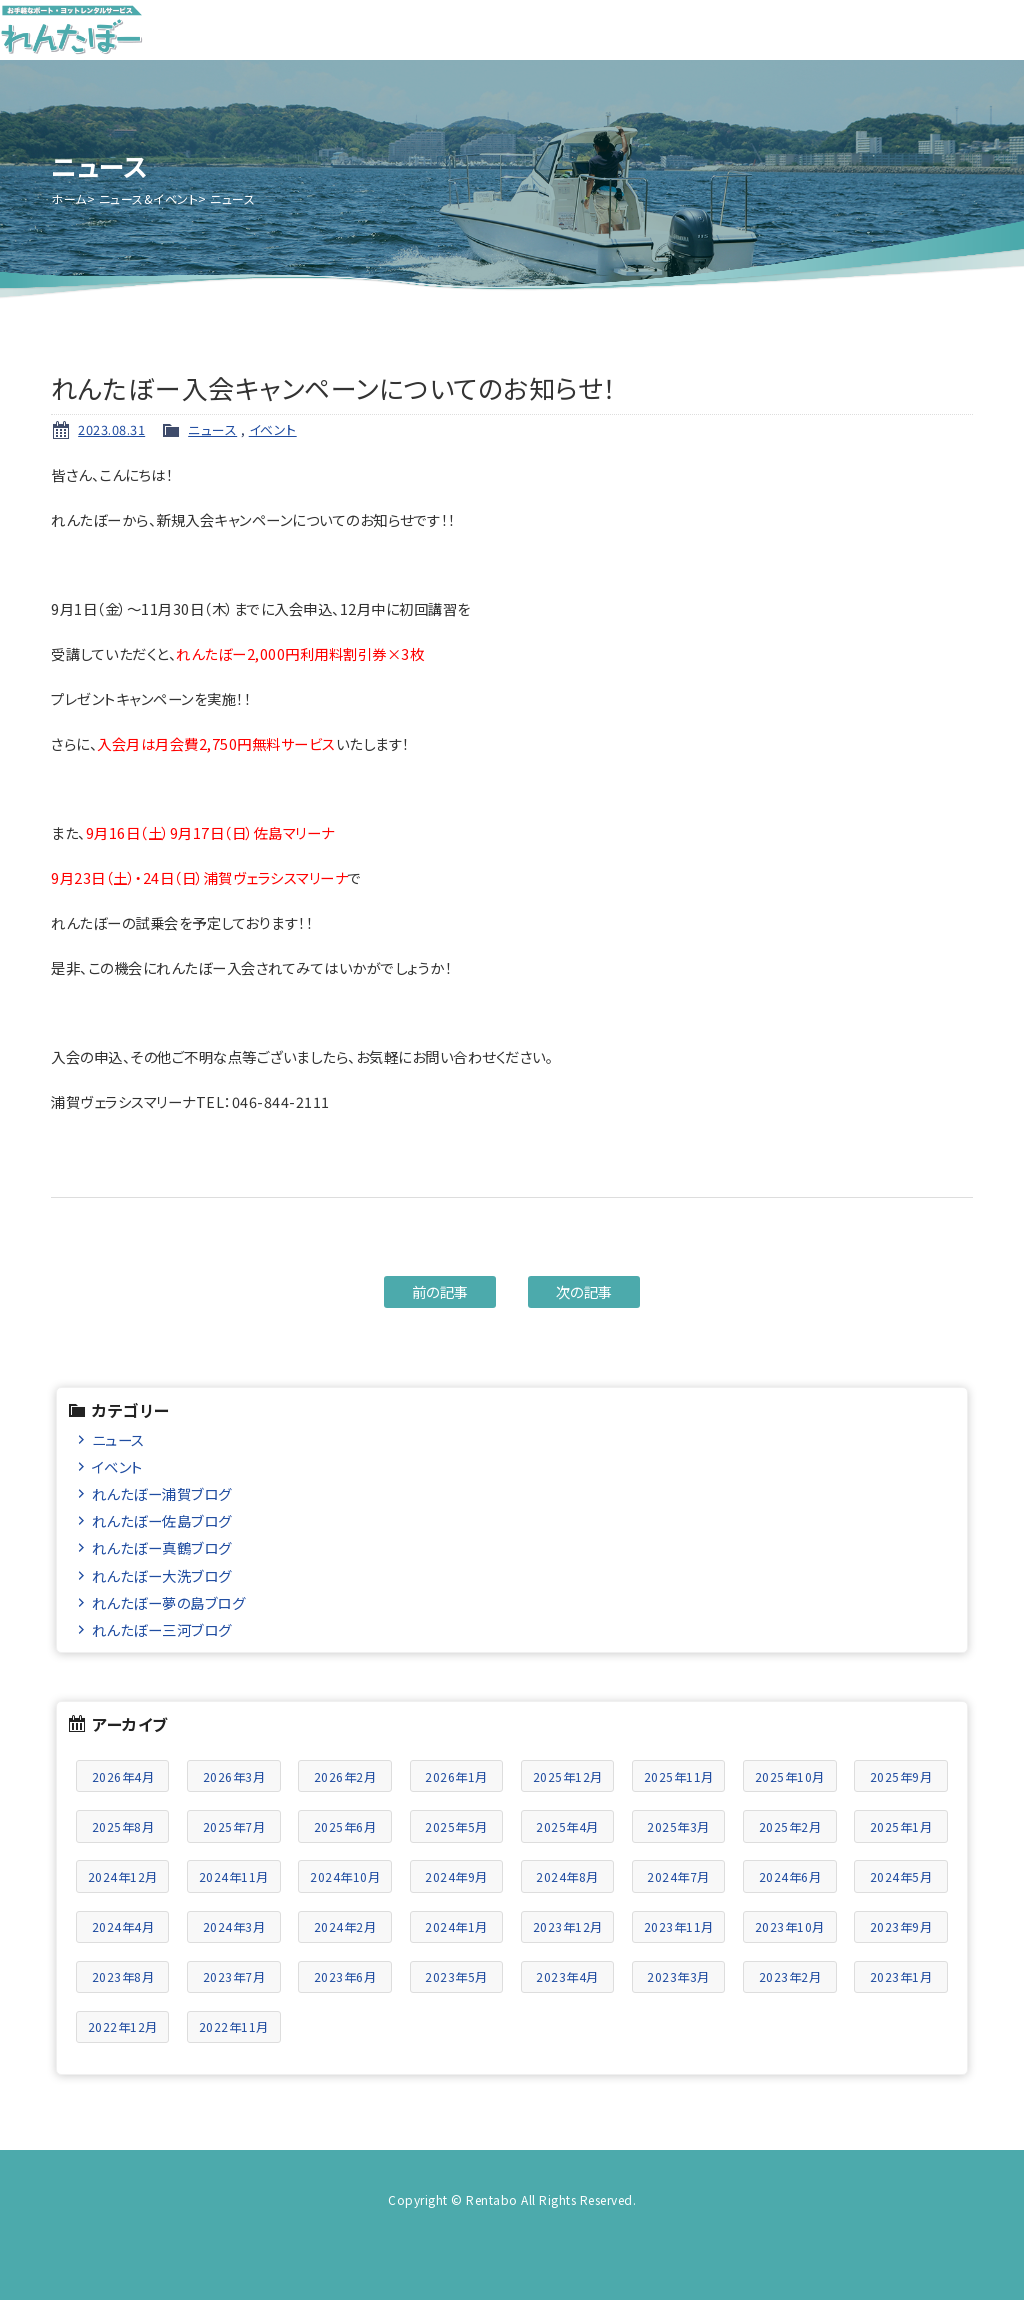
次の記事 (584, 1291)
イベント (273, 429)
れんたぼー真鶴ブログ (162, 1547)
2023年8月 (123, 1976)
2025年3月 (678, 1826)
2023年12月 (568, 1926)
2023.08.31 (111, 429)
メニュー (994, 30)
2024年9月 (456, 1876)
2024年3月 (234, 1926)
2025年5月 (456, 1826)
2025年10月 (790, 1776)
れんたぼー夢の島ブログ (169, 1602)
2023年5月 (456, 1976)
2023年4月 (567, 1976)
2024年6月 (790, 1876)
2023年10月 (790, 1926)
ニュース (212, 429)
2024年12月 (123, 1876)
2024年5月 (901, 1876)
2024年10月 (345, 1876)
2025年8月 (123, 1826)
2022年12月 (123, 2026)
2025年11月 (679, 1776)
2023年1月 (901, 1976)
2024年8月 (567, 1876)
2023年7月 (234, 1976)
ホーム (69, 198)
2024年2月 (345, 1926)
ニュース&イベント (149, 198)
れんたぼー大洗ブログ (162, 1575)
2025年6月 (345, 1826)
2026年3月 (234, 1776)
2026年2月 (345, 1776)
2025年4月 (567, 1826)
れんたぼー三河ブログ (162, 1629)
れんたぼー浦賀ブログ (162, 1493)
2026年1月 (456, 1776)
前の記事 (440, 1291)
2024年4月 (123, 1926)
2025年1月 (901, 1826)
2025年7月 (234, 1826)
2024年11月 (234, 1876)
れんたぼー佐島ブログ (162, 1520)
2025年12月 (568, 1776)
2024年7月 (678, 1876)
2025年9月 (901, 1776)
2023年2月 (790, 1976)
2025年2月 (790, 1826)
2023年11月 (679, 1926)
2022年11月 (234, 2026)
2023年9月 (901, 1926)
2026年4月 (123, 1776)
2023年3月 (678, 1976)
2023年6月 (345, 1976)
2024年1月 (456, 1926)
